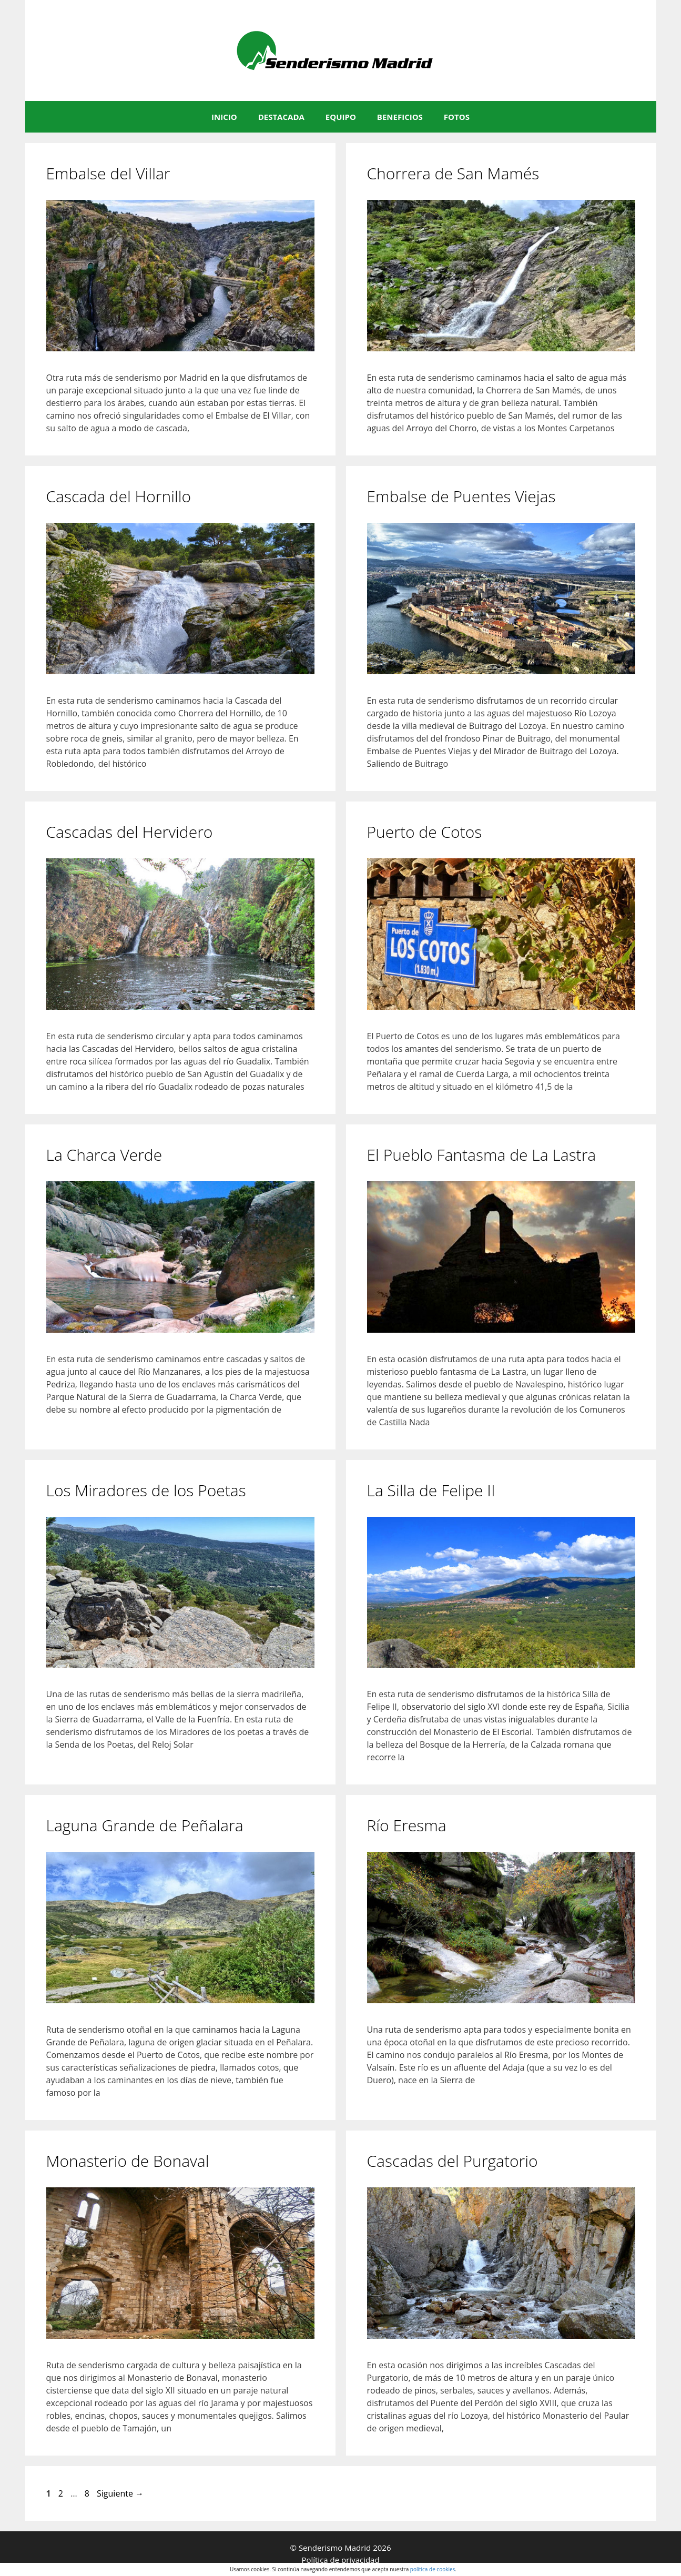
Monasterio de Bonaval (127, 2161)
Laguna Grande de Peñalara (144, 1825)
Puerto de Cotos (424, 832)
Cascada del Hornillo (118, 496)
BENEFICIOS (400, 116)
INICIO (224, 116)
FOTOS (457, 116)
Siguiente (120, 2493)
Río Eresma (406, 1825)
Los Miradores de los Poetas (146, 1490)
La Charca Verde (104, 1154)
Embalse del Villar (108, 173)
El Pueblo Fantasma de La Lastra (481, 1154)
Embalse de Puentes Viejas (461, 496)
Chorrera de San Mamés (453, 173)
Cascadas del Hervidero (129, 832)
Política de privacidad (340, 2559)
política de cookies (432, 2569)
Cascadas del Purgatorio (452, 2161)
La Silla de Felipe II (431, 1490)
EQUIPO (341, 116)
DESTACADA (281, 116)
